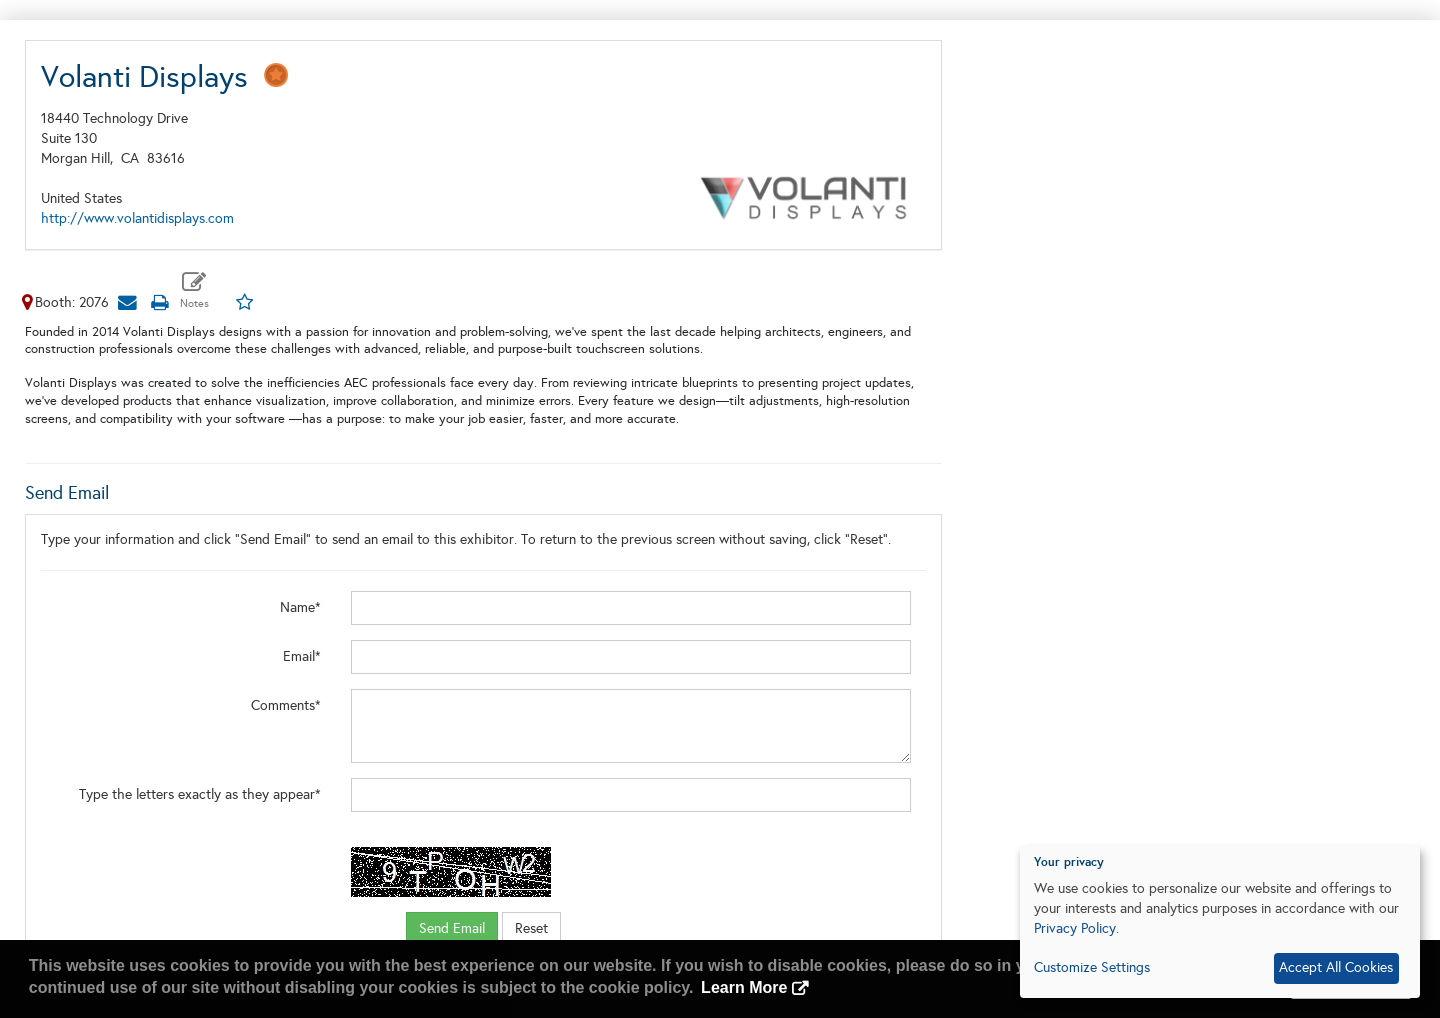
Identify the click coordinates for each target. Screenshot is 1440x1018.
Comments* (286, 705)
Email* (302, 656)
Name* (300, 607)
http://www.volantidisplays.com (137, 218)
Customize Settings (1092, 967)
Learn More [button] (744, 987)
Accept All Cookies (1336, 967)
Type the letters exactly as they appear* (200, 794)
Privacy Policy (1075, 928)
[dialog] (1220, 922)
